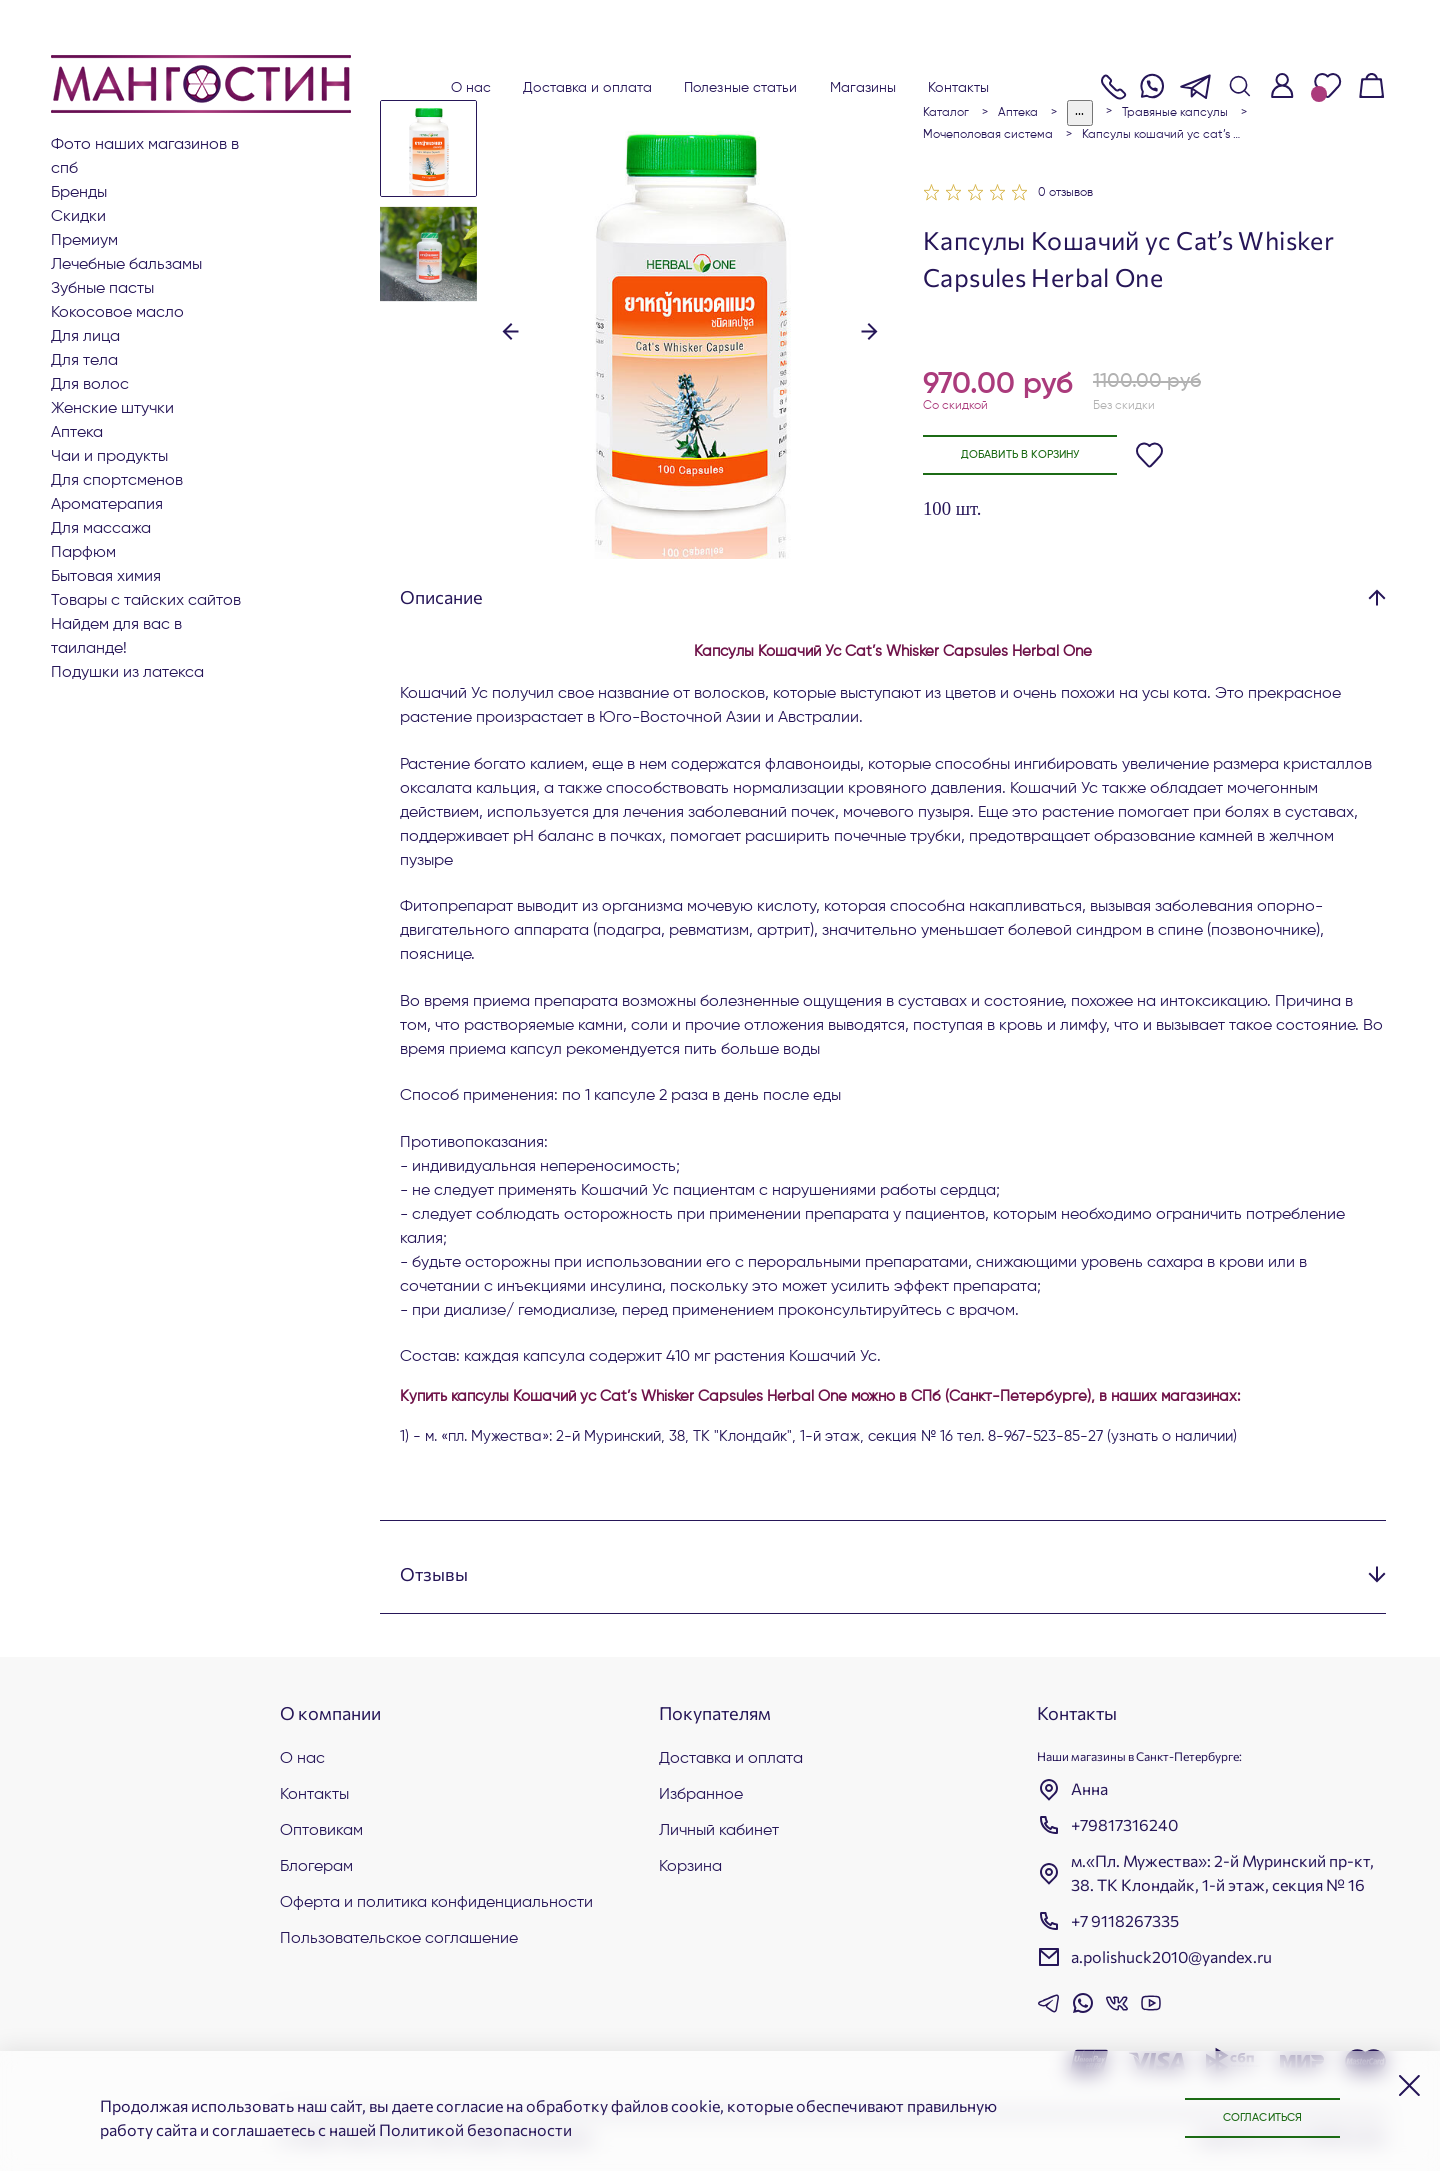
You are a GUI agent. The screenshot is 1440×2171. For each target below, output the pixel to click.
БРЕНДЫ (79, 193)
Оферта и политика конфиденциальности (436, 1903)
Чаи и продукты (109, 457)
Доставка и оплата (587, 88)
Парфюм (83, 553)
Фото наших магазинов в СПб (145, 157)
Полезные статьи (741, 88)
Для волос (90, 385)
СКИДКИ (78, 217)
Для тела (84, 361)
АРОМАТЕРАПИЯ (107, 505)
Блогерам (316, 1867)
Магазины (863, 88)
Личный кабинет (719, 1831)
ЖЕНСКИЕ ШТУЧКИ (112, 409)
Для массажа (101, 529)
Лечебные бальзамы (126, 265)
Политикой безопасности (475, 2129)
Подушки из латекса (127, 673)
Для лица (85, 337)
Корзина (690, 1867)
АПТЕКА (77, 433)
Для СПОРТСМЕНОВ (117, 481)
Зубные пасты (102, 289)
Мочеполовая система (988, 135)
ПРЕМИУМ (84, 241)
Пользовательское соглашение (399, 1939)
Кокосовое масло (117, 313)
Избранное (701, 1795)
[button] (510, 331)
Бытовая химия (106, 577)
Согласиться (1250, 2117)
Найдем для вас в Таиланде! (116, 637)
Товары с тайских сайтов (146, 601)
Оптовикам (321, 1831)
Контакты (958, 88)
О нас (471, 88)
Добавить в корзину (1034, 456)
